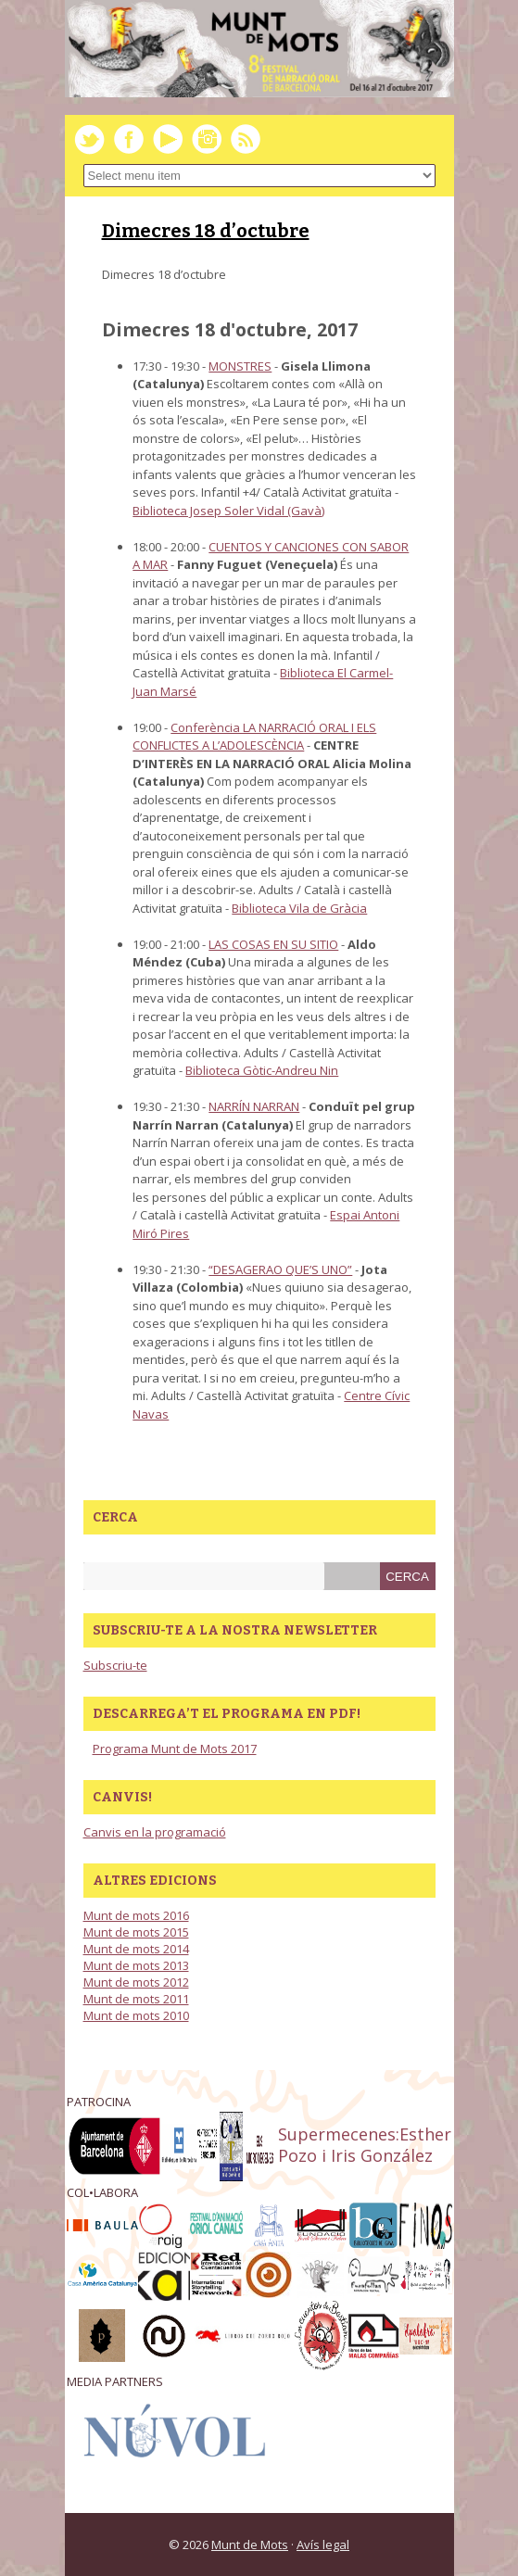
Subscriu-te (115, 1665)
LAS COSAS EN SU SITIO (273, 944)
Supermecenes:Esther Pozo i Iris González (364, 2144)
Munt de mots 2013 (136, 1965)
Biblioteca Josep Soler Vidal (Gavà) (228, 510)
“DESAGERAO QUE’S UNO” (280, 1269)
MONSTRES (240, 366)
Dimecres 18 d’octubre (206, 231)
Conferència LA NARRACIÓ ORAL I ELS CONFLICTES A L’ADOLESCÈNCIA (254, 736)
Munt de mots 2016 (136, 1915)
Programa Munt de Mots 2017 (175, 1748)
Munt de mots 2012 (136, 1982)
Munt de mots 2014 (136, 1948)
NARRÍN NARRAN (253, 1106)
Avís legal (323, 2544)
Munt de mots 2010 (136, 2015)
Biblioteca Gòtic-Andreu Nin (261, 1070)
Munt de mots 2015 (136, 1932)
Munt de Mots (249, 2544)
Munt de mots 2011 (136, 1998)
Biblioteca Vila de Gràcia (299, 908)
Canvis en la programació (154, 1832)
